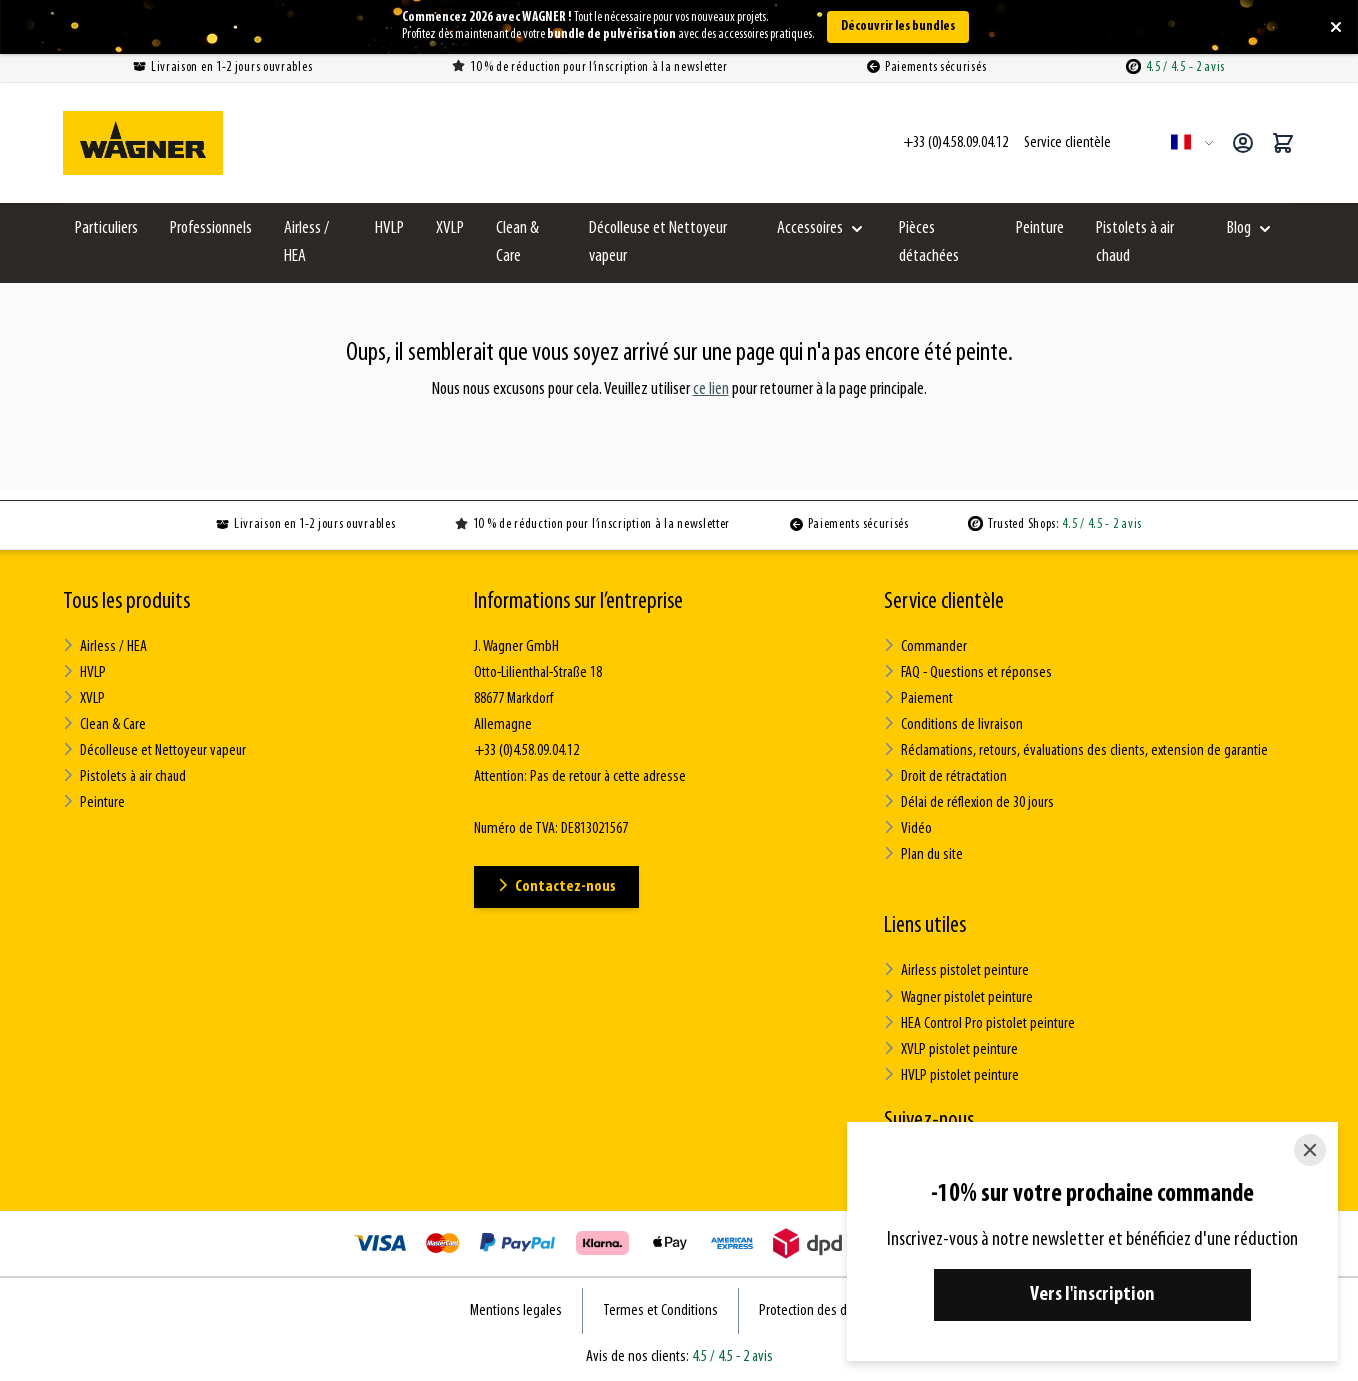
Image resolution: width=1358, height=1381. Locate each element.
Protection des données (823, 1310)
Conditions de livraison (953, 724)
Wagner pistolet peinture (958, 996)
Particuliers (106, 228)
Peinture (1040, 228)
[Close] (1310, 1150)
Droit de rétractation (945, 776)
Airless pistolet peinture (956, 970)
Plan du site (923, 854)
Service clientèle (944, 602)
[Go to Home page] (143, 143)
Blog (1239, 228)
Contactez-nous (557, 886)
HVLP (389, 228)
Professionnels (211, 228)
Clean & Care (517, 242)
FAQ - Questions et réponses (968, 672)
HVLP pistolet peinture (951, 1074)
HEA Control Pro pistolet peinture (979, 1022)
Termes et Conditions (660, 1310)
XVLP (450, 228)
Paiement (918, 698)
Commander (925, 646)
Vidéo (908, 828)
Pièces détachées (929, 242)
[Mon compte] (1243, 143)
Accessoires (810, 228)
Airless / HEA (306, 242)
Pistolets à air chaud (1135, 242)
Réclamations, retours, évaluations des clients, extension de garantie (1076, 750)
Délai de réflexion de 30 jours (969, 802)
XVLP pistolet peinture (951, 1048)
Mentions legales (516, 1310)
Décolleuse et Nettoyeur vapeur (658, 242)
